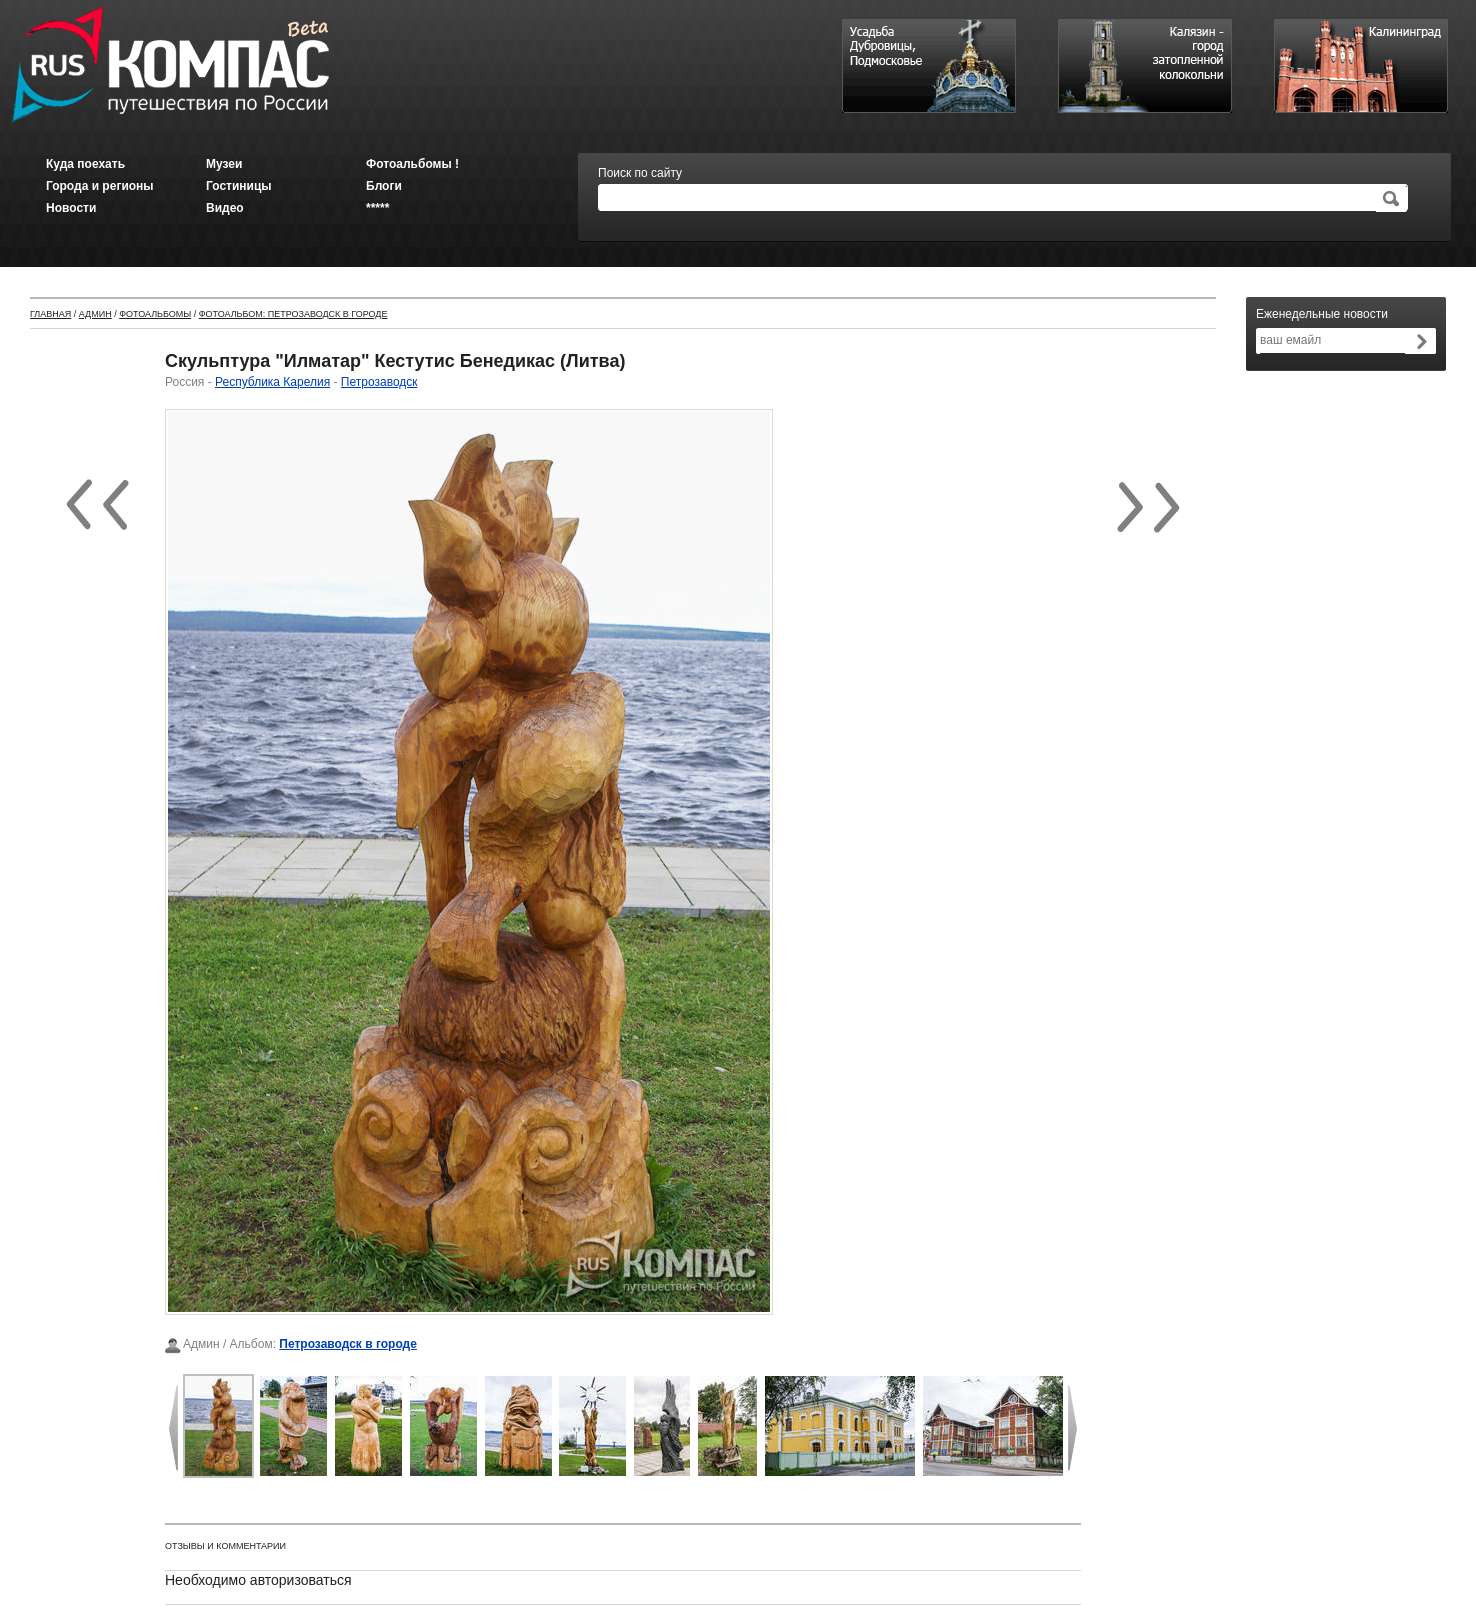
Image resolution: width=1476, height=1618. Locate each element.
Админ (95, 314)
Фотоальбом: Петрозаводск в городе (293, 314)
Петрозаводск (379, 382)
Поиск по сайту (640, 173)
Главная (50, 314)
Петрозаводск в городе (348, 1344)
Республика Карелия (272, 382)
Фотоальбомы (155, 314)
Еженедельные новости (1322, 314)
